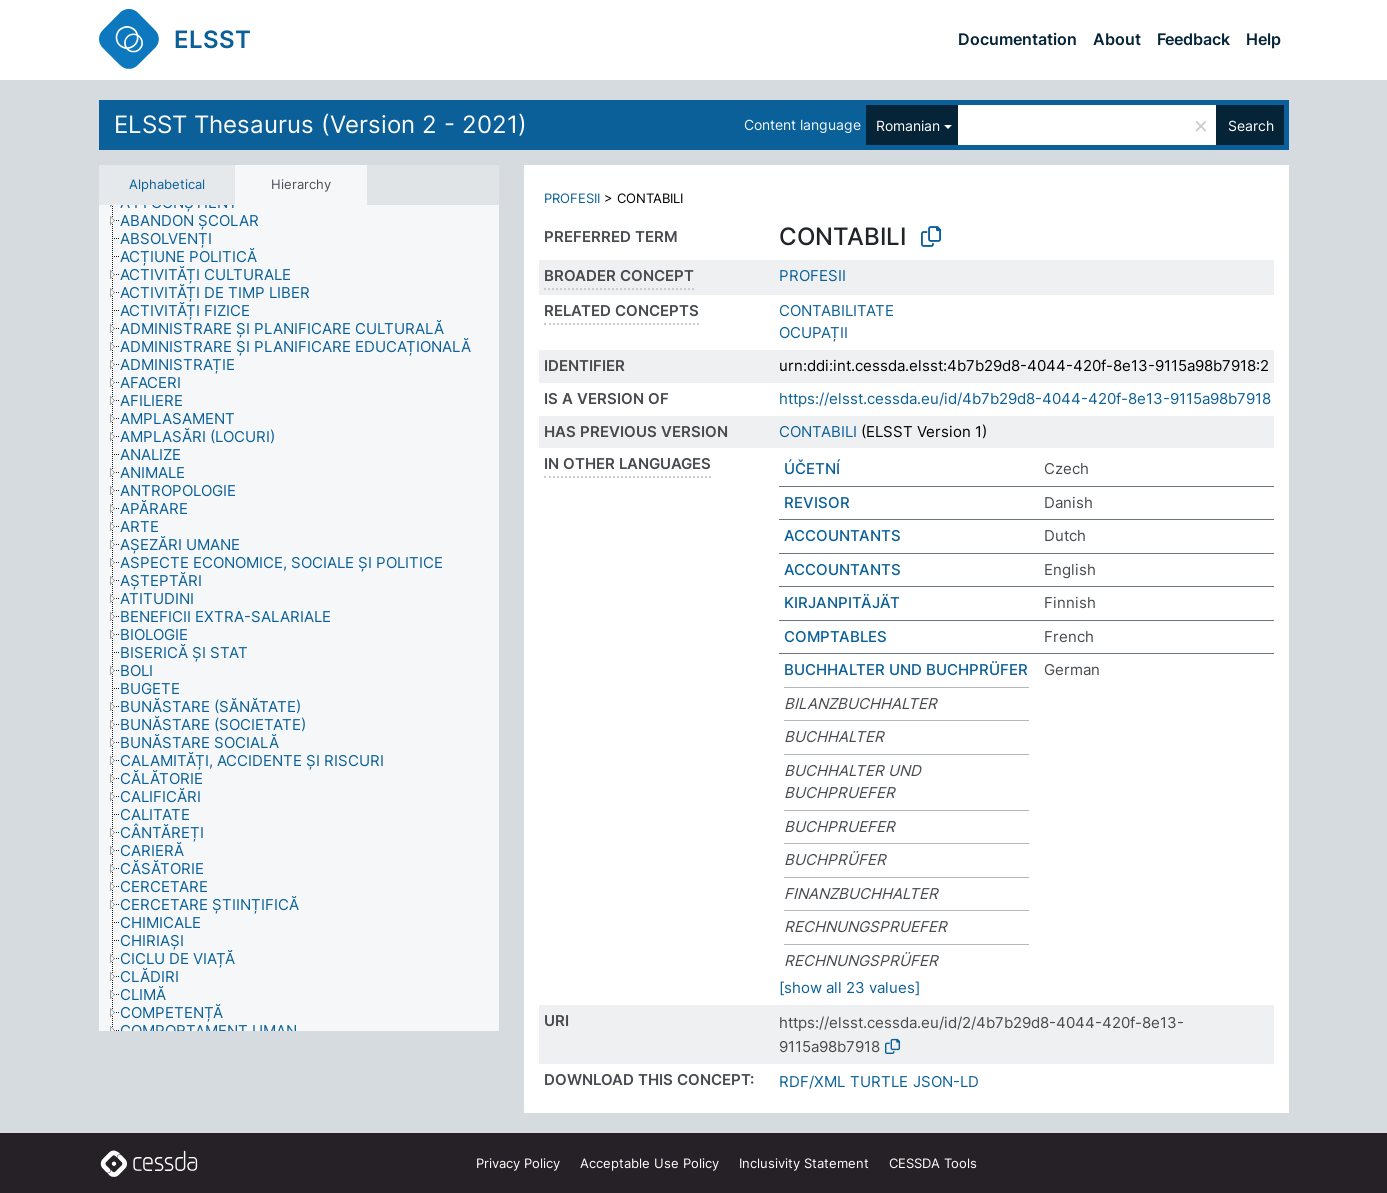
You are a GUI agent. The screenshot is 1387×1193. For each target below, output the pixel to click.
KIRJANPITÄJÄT (842, 602)
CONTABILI (818, 431)
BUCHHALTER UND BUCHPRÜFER (906, 669)
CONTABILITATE (836, 310)
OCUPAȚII (813, 332)
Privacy (518, 1163)
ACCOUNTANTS (842, 535)
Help (1263, 39)
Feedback (1193, 39)
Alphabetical (167, 184)
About (1117, 39)
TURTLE (879, 1081)
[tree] (299, 618)
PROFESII (572, 198)
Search (1251, 125)
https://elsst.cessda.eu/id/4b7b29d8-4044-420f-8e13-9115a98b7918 (1025, 398)
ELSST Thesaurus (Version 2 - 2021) (320, 124)
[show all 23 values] (849, 987)
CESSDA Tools (933, 1163)
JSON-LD (946, 1081)
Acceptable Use (649, 1163)
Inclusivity (804, 1163)
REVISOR (817, 502)
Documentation (1017, 39)
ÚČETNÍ (812, 468)
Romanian (908, 125)
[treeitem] (198, 221)
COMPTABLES (835, 636)
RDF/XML (812, 1081)
